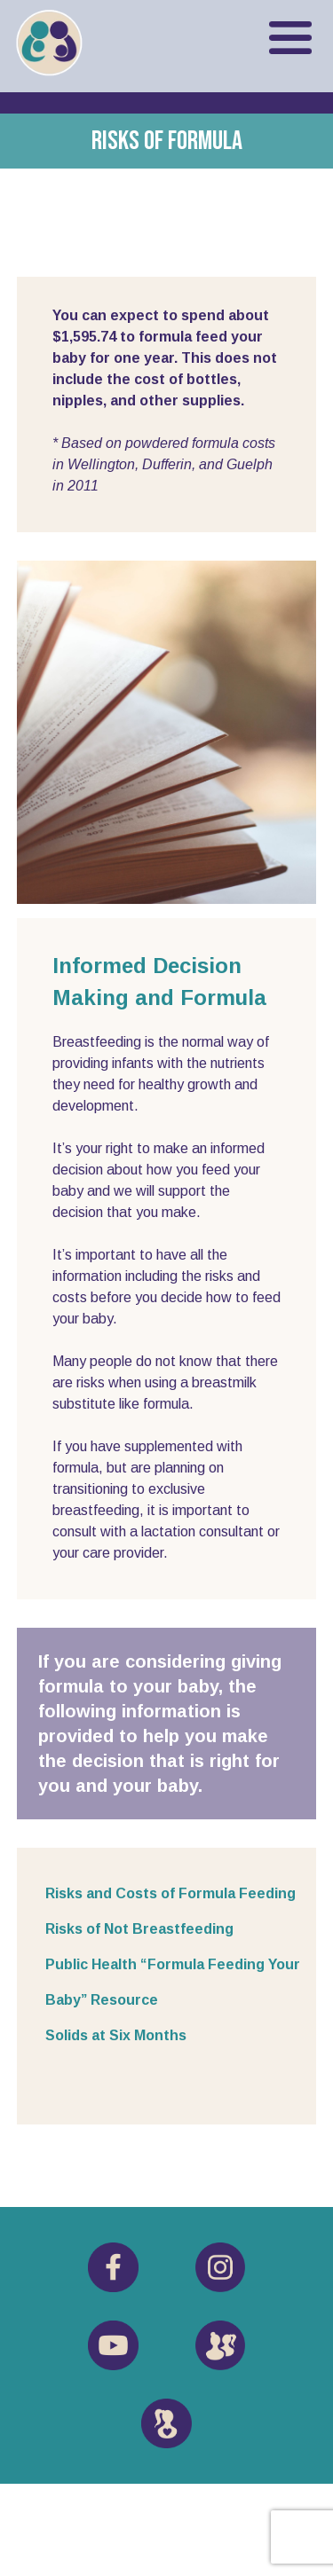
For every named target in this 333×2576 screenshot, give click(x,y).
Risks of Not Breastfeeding (139, 1928)
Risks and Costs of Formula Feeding (170, 1893)
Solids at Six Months (115, 2035)
